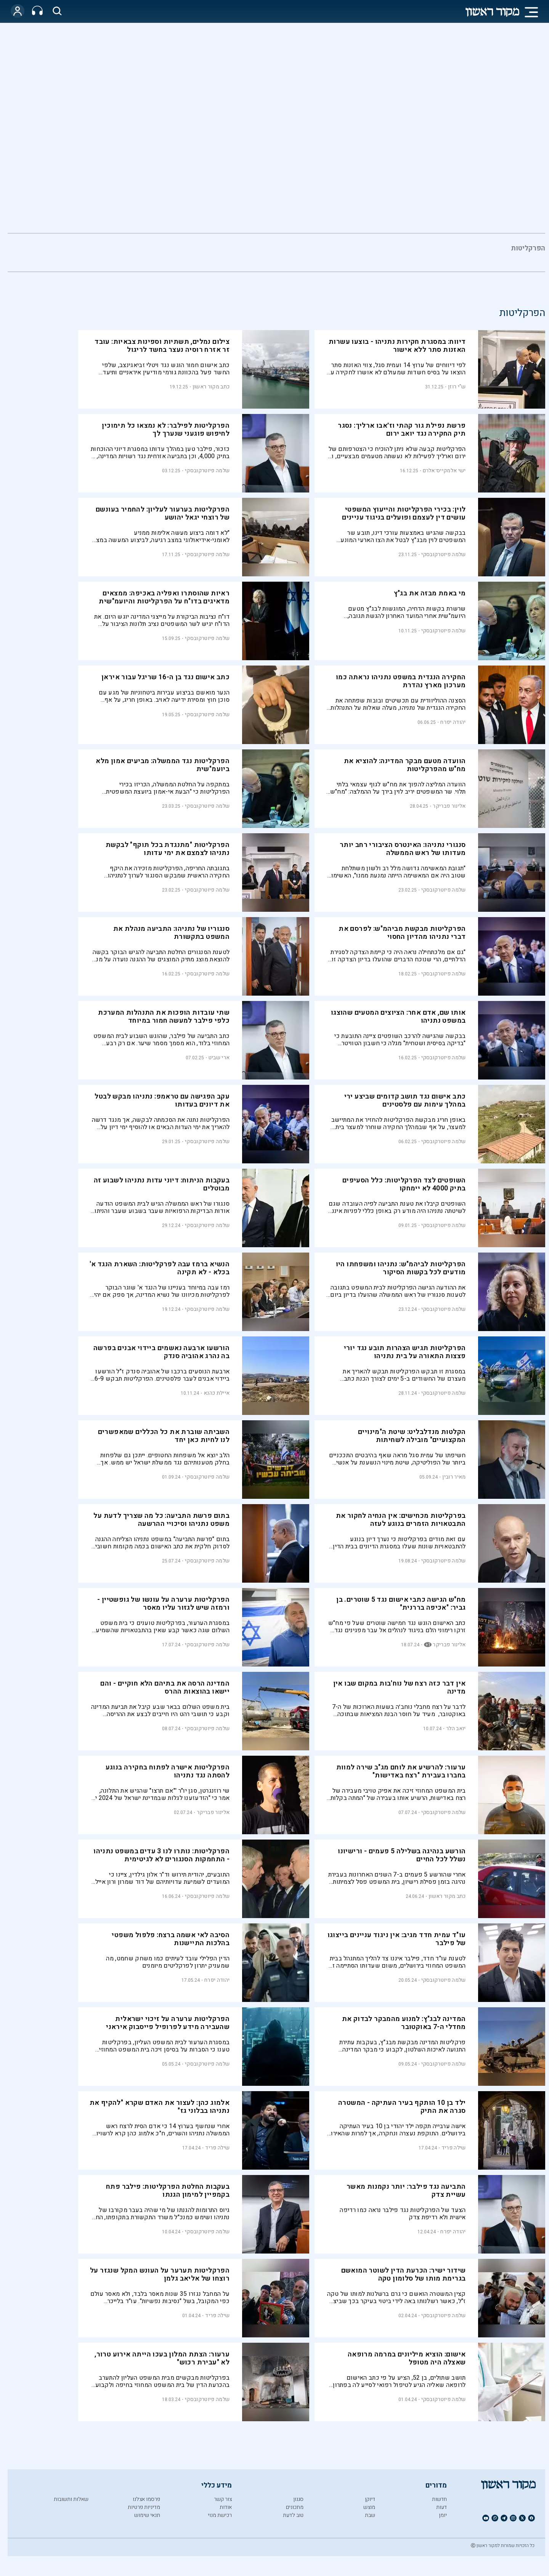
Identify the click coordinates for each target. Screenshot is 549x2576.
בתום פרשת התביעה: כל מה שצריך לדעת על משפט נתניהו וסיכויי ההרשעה (161, 1520)
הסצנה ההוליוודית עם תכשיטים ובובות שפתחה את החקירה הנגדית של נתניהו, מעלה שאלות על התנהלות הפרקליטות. (398, 704)
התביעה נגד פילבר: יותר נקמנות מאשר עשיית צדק (406, 2190)
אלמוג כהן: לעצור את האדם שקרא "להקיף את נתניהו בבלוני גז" (160, 2107)
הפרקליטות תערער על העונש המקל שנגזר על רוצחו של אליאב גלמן (160, 2274)
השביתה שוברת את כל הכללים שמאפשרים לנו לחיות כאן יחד (164, 1436)
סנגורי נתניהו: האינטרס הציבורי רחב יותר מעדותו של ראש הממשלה (403, 849)
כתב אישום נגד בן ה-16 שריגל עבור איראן (165, 677)
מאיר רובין (454, 1477)
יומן (443, 2515)
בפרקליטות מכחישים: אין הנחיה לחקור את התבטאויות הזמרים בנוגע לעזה (401, 1520)
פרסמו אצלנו (146, 2499)
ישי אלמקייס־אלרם (444, 471)
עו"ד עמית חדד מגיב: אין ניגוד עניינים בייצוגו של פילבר (396, 1939)
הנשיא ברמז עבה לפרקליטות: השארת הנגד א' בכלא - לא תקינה (160, 1268)
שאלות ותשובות (71, 2499)
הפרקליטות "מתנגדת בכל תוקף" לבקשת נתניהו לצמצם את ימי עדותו (168, 849)
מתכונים (294, 2507)
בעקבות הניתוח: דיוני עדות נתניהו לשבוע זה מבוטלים (162, 1184)
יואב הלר (456, 1728)
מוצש (369, 2507)
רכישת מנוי (220, 2515)
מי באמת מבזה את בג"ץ (430, 593)
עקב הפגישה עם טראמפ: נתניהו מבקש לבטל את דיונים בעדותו (162, 1100)
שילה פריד (453, 2148)
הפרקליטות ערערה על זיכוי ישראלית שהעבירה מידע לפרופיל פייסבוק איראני (168, 2023)
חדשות (439, 2499)
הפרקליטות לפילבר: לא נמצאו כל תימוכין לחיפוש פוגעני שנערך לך (166, 429)
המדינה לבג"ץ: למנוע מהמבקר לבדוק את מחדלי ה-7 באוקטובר (404, 2023)
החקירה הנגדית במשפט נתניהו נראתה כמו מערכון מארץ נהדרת (401, 681)
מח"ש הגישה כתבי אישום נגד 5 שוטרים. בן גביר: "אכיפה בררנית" (401, 1603)
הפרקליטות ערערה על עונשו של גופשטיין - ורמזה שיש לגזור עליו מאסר (163, 1603)
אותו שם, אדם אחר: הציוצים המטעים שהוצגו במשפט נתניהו (398, 1016)
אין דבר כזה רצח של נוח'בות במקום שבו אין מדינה (399, 1687)
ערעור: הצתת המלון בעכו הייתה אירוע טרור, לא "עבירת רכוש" (162, 2358)
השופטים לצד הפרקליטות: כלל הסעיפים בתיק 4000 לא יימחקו (404, 1184)
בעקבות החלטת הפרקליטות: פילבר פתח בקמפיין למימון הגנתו (168, 2190)
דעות (441, 2507)
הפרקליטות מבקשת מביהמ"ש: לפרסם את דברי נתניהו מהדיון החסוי (402, 933)
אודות (226, 2507)
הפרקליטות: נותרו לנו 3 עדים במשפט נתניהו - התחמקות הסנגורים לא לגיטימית (161, 1855)
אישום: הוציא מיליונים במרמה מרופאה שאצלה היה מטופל (407, 2358)
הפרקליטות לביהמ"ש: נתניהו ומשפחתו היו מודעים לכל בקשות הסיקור (401, 1268)
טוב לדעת (293, 2515)
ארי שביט (219, 1058)
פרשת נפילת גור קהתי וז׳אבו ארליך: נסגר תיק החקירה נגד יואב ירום (402, 429)
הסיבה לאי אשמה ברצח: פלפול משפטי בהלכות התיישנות (171, 1939)
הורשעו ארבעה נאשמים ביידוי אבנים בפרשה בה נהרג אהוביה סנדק (161, 1352)
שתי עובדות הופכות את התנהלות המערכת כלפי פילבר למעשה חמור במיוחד (164, 1016)
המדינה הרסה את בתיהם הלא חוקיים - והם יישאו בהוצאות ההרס (165, 1687)
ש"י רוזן (457, 387)
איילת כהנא (217, 1393)
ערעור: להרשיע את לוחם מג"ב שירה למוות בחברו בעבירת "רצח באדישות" (401, 1771)
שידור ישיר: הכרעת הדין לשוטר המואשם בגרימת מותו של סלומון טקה (403, 2274)
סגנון (298, 2499)
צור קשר (223, 2499)
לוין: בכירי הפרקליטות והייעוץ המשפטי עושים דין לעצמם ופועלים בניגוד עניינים (404, 513)
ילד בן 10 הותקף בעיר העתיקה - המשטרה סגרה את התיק (402, 2107)
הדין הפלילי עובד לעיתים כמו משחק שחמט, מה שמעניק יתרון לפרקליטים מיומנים (168, 1962)
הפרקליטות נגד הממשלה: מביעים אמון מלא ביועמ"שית (163, 765)
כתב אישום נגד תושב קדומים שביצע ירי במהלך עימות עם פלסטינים (405, 1100)
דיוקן (370, 2499)
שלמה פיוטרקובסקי (207, 471)
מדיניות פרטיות (144, 2507)
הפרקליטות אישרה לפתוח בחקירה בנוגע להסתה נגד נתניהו (168, 1771)
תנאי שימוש (147, 2515)
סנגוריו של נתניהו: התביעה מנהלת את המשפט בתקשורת (171, 933)
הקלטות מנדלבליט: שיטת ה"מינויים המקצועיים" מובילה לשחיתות (412, 1436)
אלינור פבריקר (449, 806)
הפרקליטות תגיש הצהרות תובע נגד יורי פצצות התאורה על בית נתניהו (405, 1352)
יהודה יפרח (453, 722)
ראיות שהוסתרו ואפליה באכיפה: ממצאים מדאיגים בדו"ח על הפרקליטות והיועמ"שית (164, 597)
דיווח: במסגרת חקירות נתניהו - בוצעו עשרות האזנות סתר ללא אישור (397, 346)
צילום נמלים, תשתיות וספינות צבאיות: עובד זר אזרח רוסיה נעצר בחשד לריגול (162, 346)
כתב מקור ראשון (211, 387)
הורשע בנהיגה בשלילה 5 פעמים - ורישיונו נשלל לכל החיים (402, 1855)
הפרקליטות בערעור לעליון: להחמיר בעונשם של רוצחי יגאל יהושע (163, 513)
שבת (370, 2515)
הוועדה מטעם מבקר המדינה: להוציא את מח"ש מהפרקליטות (405, 765)
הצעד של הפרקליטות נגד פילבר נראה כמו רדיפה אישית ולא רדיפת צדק (403, 2214)
